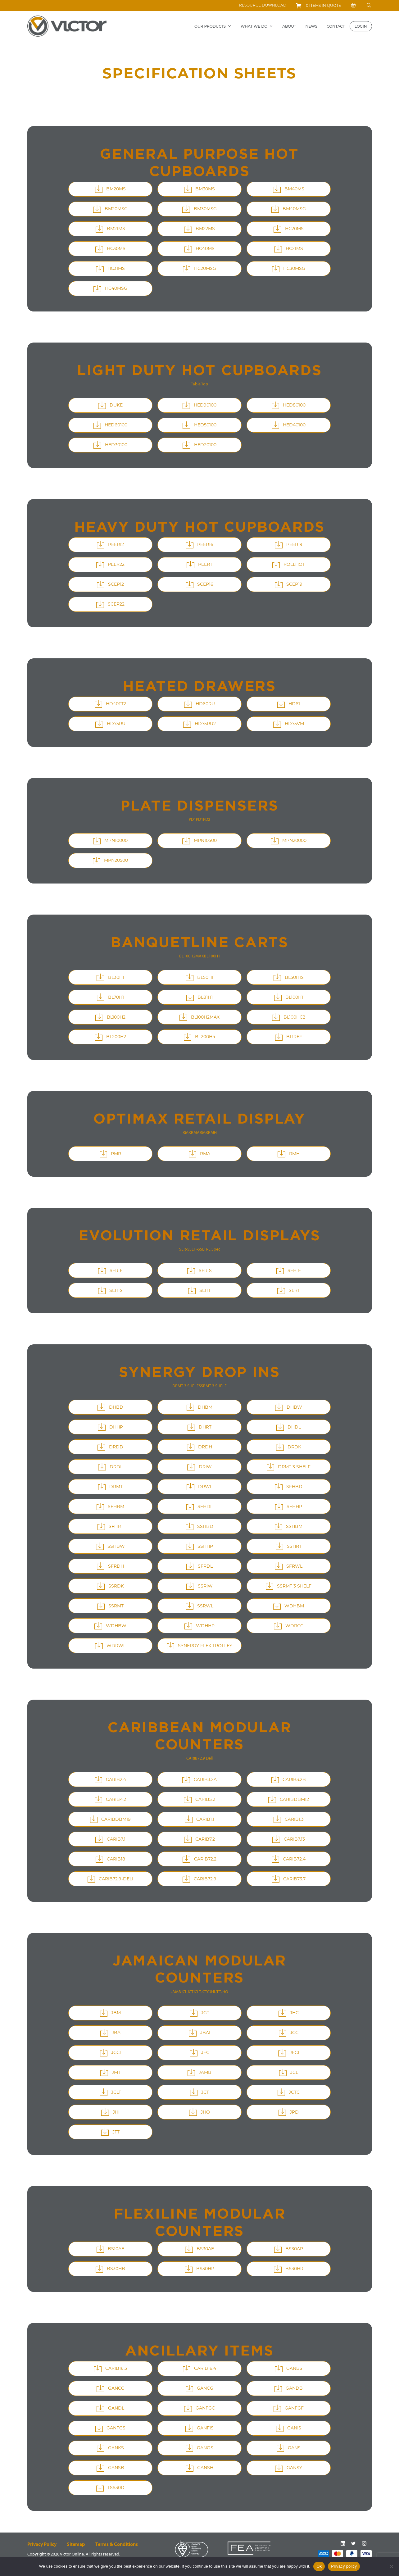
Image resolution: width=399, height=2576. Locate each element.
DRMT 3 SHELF (185, 1385)
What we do (257, 26)
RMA (195, 1132)
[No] (391, 2566)
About (289, 26)
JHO (224, 1991)
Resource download (262, 5)
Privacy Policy (42, 2544)
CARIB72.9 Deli (199, 1758)
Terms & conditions (116, 2544)
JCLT (197, 1991)
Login (361, 26)
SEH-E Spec (210, 1249)
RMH (212, 1132)
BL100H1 (212, 956)
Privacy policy (344, 2566)
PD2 (206, 819)
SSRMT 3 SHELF (213, 1385)
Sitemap (76, 2544)
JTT (218, 1991)
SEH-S (194, 1249)
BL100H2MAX (191, 956)
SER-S (184, 1249)
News (311, 26)
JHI (212, 1991)
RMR (187, 1132)
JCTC (205, 1991)
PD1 (192, 819)
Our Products (212, 26)
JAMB (176, 1991)
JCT (190, 1991)
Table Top (199, 384)
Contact (336, 26)
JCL (184, 1991)
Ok (319, 2566)
